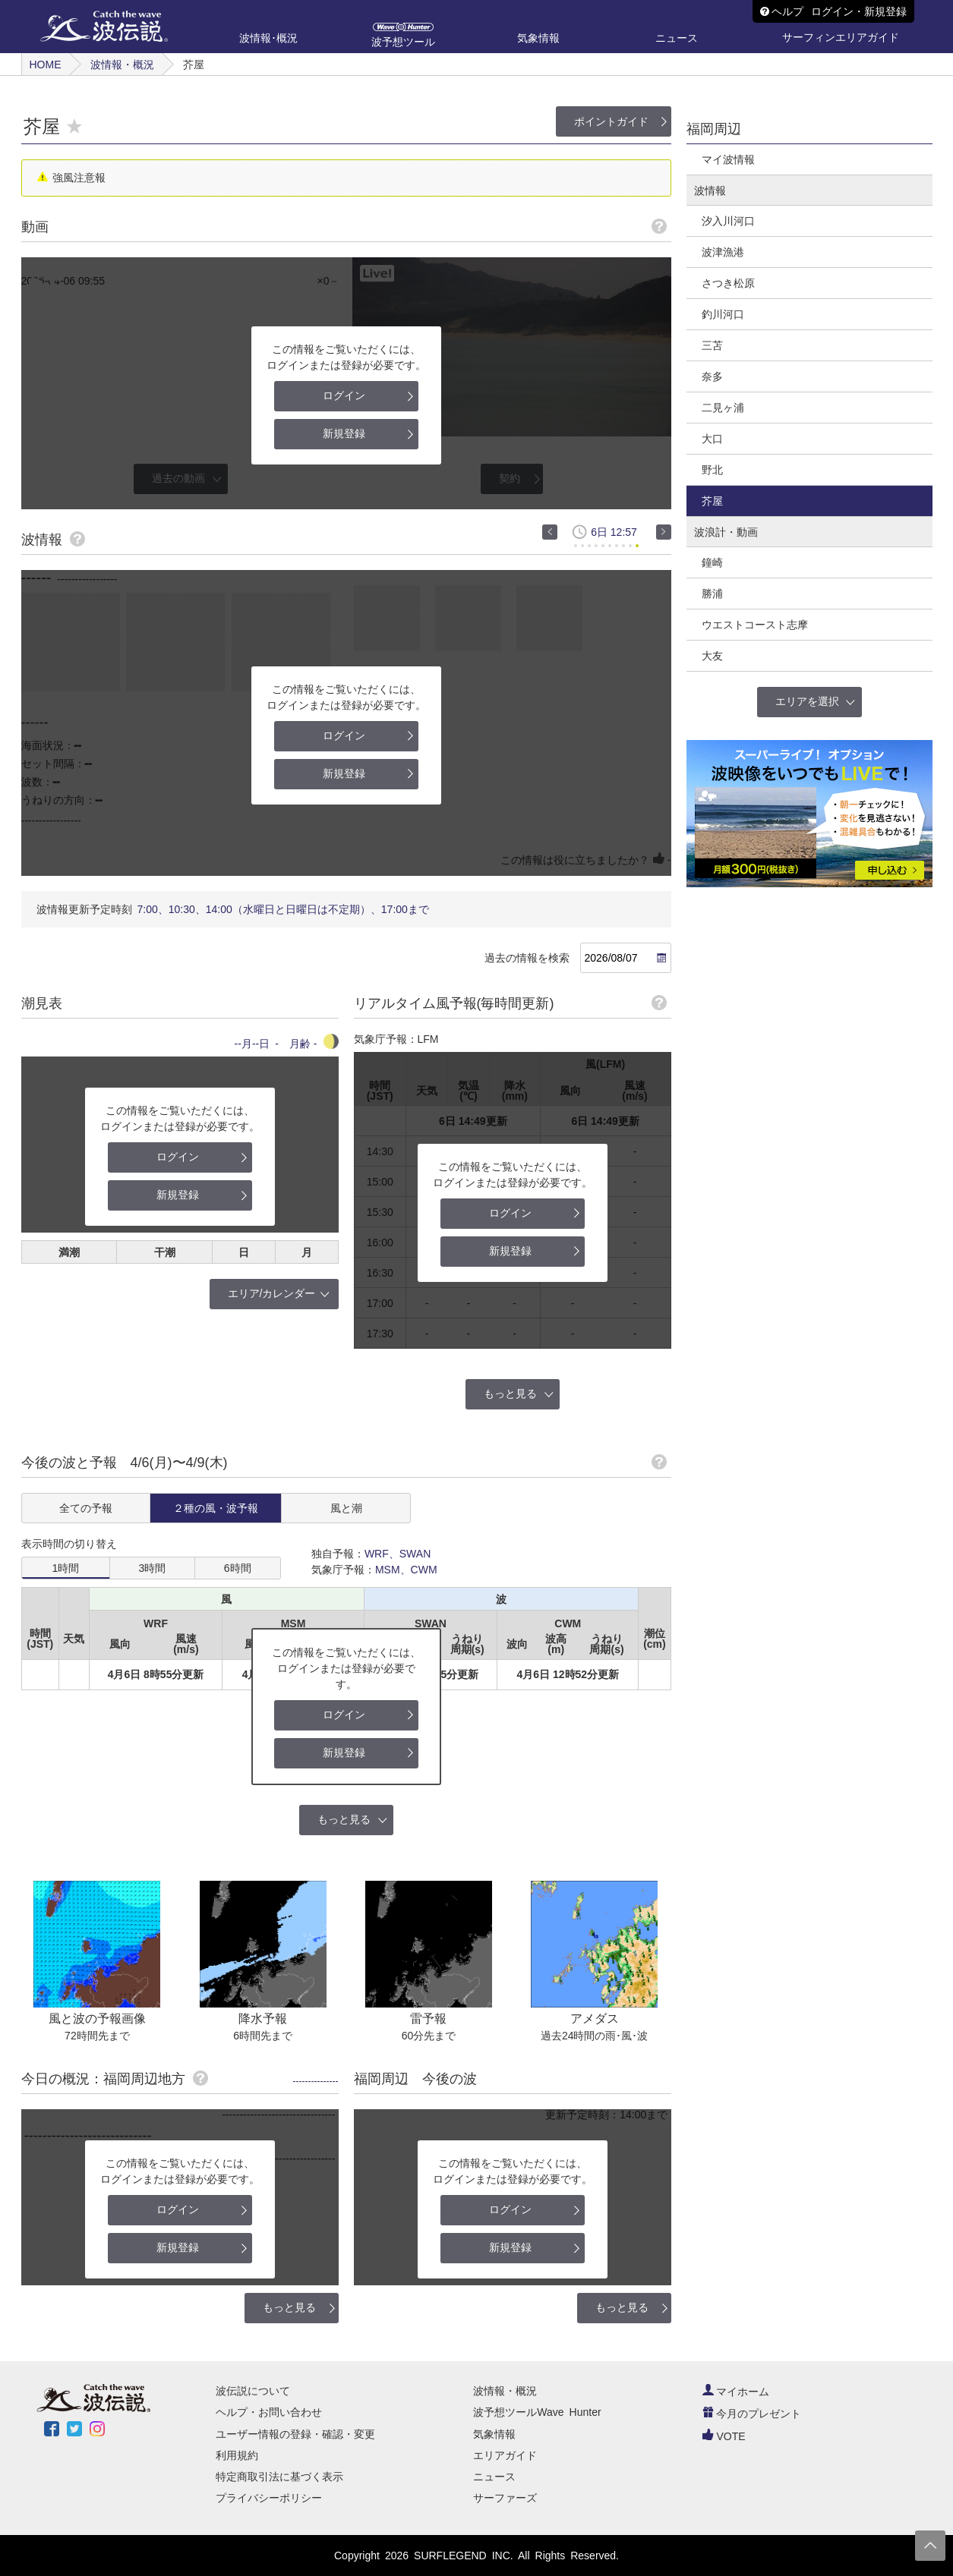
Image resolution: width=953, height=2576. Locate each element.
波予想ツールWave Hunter (537, 2412)
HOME (46, 64)
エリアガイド (505, 2455)
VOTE (723, 2436)
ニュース (494, 2477)
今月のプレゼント (751, 2414)
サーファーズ (505, 2498)
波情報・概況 (122, 64)
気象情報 (494, 2434)
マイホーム (735, 2391)
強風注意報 (79, 178)
